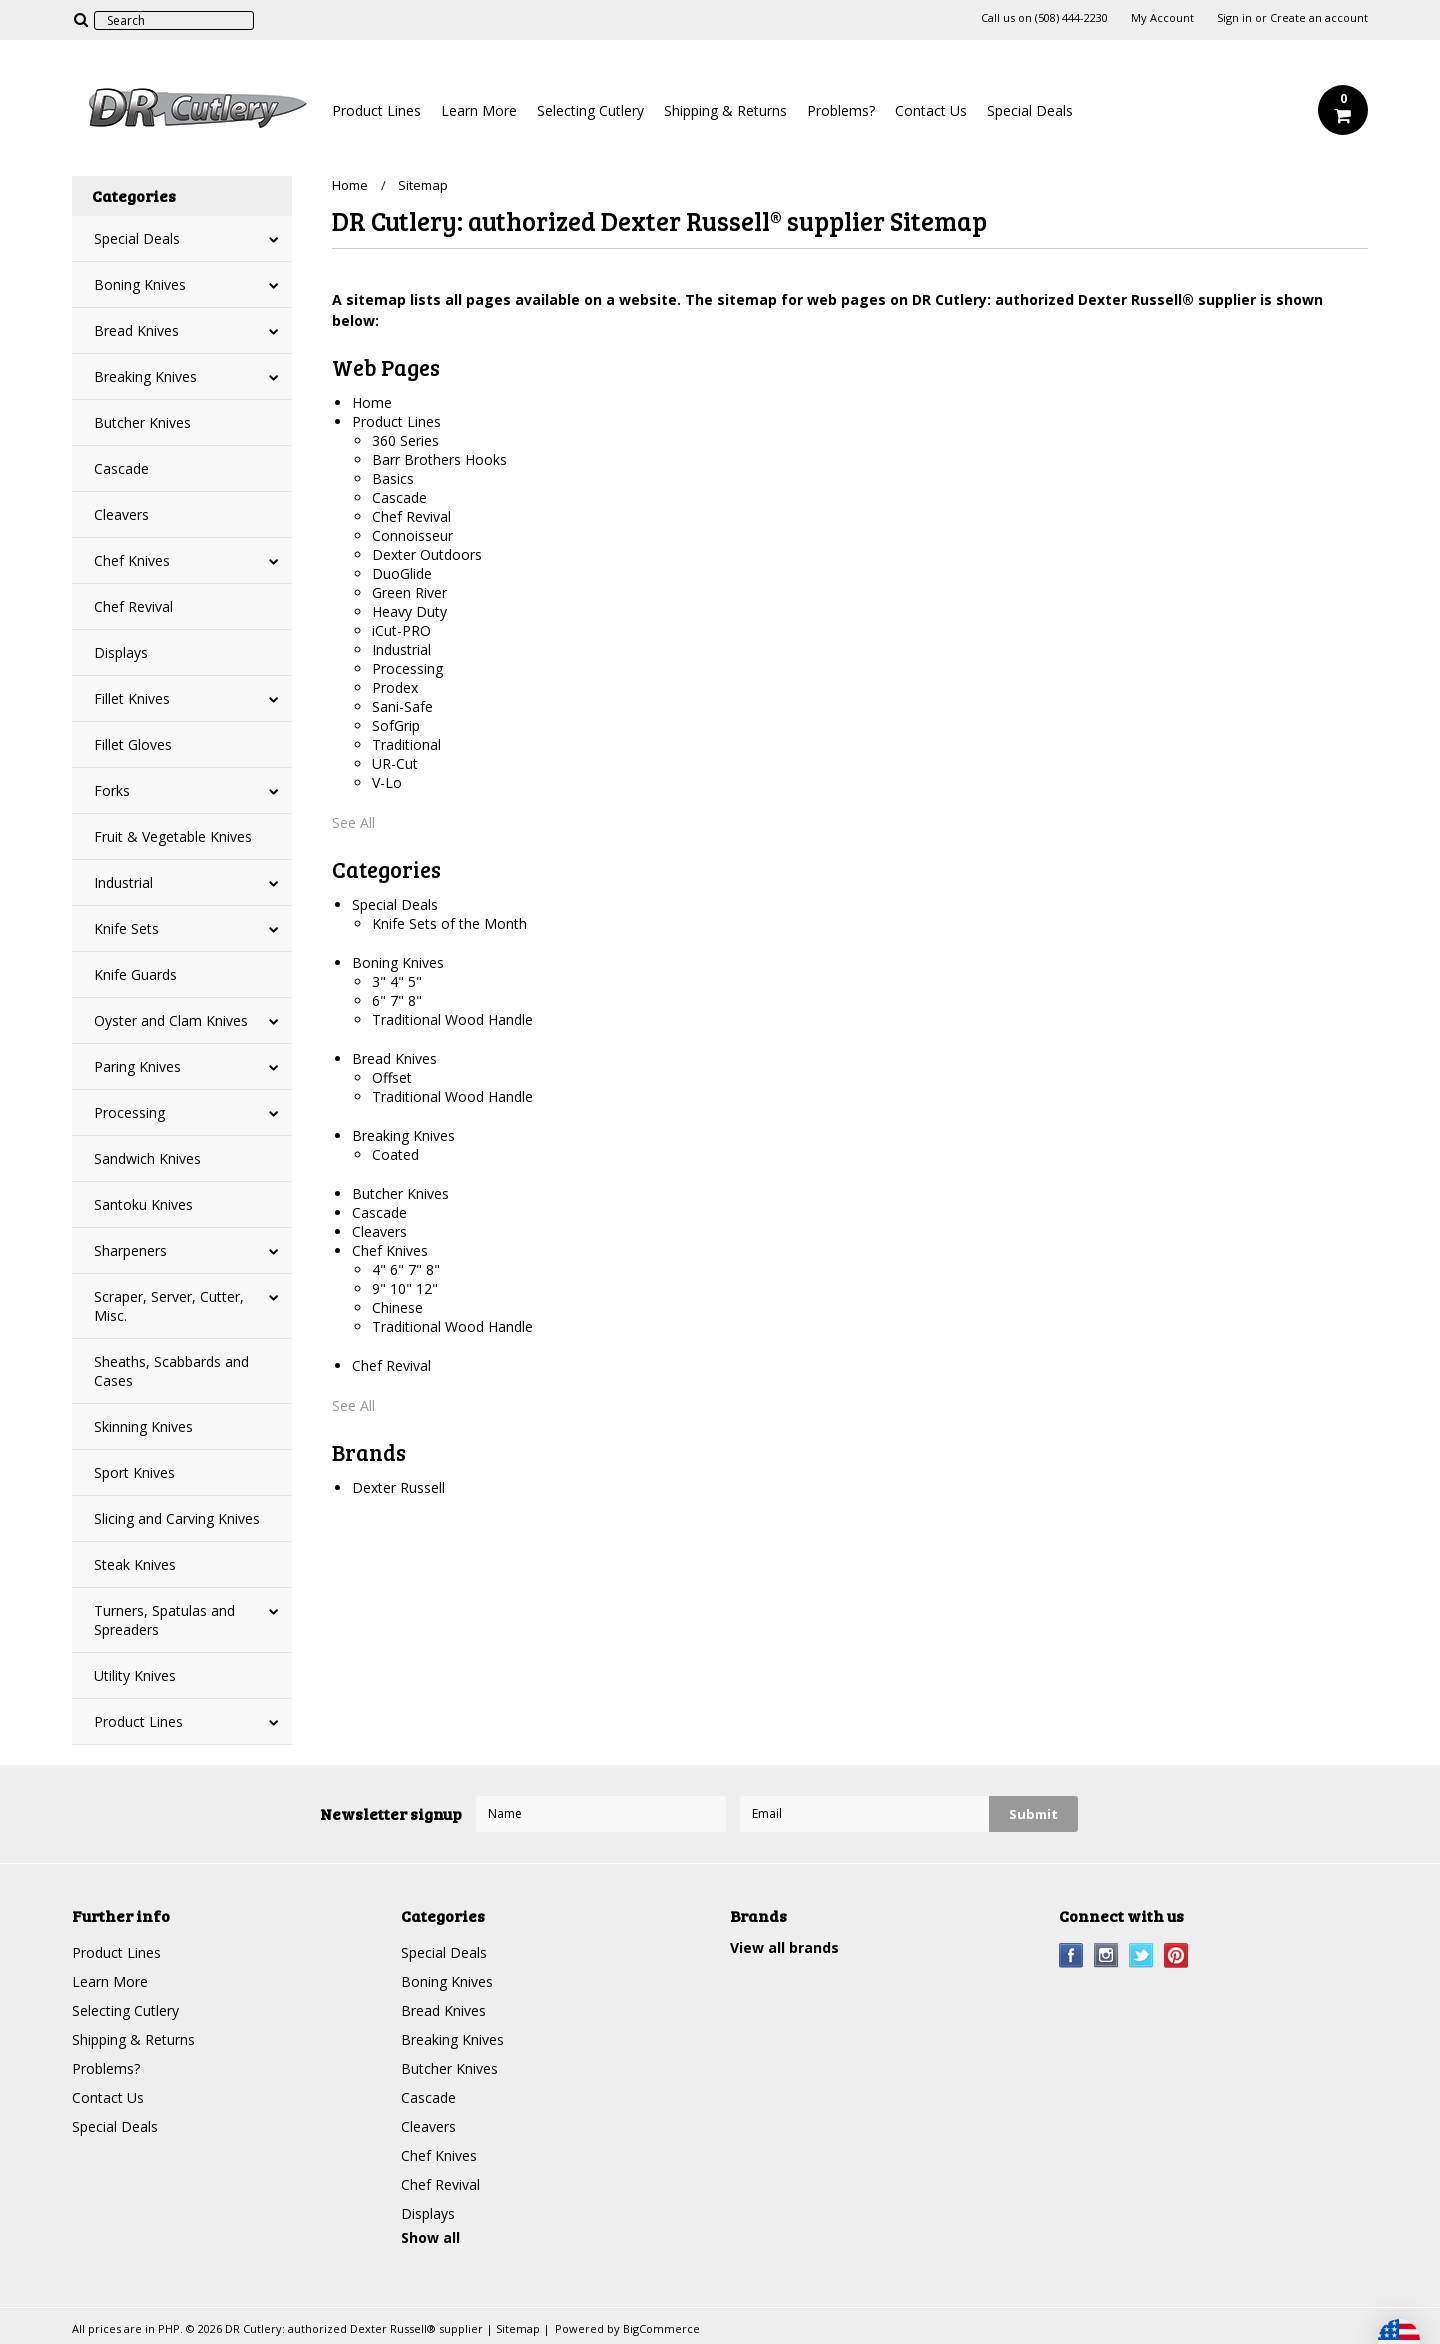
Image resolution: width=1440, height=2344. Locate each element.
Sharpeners (130, 1250)
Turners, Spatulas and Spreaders (164, 1620)
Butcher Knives (142, 422)
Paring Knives (137, 1066)
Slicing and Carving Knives (177, 1518)
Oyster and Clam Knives (171, 1020)
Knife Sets (126, 928)
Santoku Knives (143, 1204)
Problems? (841, 110)
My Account (1162, 18)
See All (353, 822)
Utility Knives (135, 1675)
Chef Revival (133, 606)
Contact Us (931, 110)
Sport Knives (134, 1472)
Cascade (121, 468)
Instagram (1106, 1955)
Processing (129, 1112)
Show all (430, 2237)
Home (350, 185)
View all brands (784, 1947)
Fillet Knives (132, 698)
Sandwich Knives (147, 1158)
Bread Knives (136, 330)
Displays (121, 652)
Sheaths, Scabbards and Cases (171, 1371)
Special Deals (1030, 110)
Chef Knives (132, 560)
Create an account (1319, 18)
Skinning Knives (143, 1426)
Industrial (123, 882)
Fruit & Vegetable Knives (173, 836)
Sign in (1234, 18)
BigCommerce (661, 2328)
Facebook (1071, 1955)
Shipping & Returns (725, 110)
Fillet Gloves (133, 744)
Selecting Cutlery (590, 110)
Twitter (1141, 1955)
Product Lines (376, 110)
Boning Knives (140, 284)
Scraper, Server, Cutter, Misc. (169, 1306)
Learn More (479, 110)
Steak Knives (135, 1564)
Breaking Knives (145, 376)
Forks (112, 790)
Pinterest (1176, 1955)
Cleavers (121, 514)
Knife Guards (135, 974)
